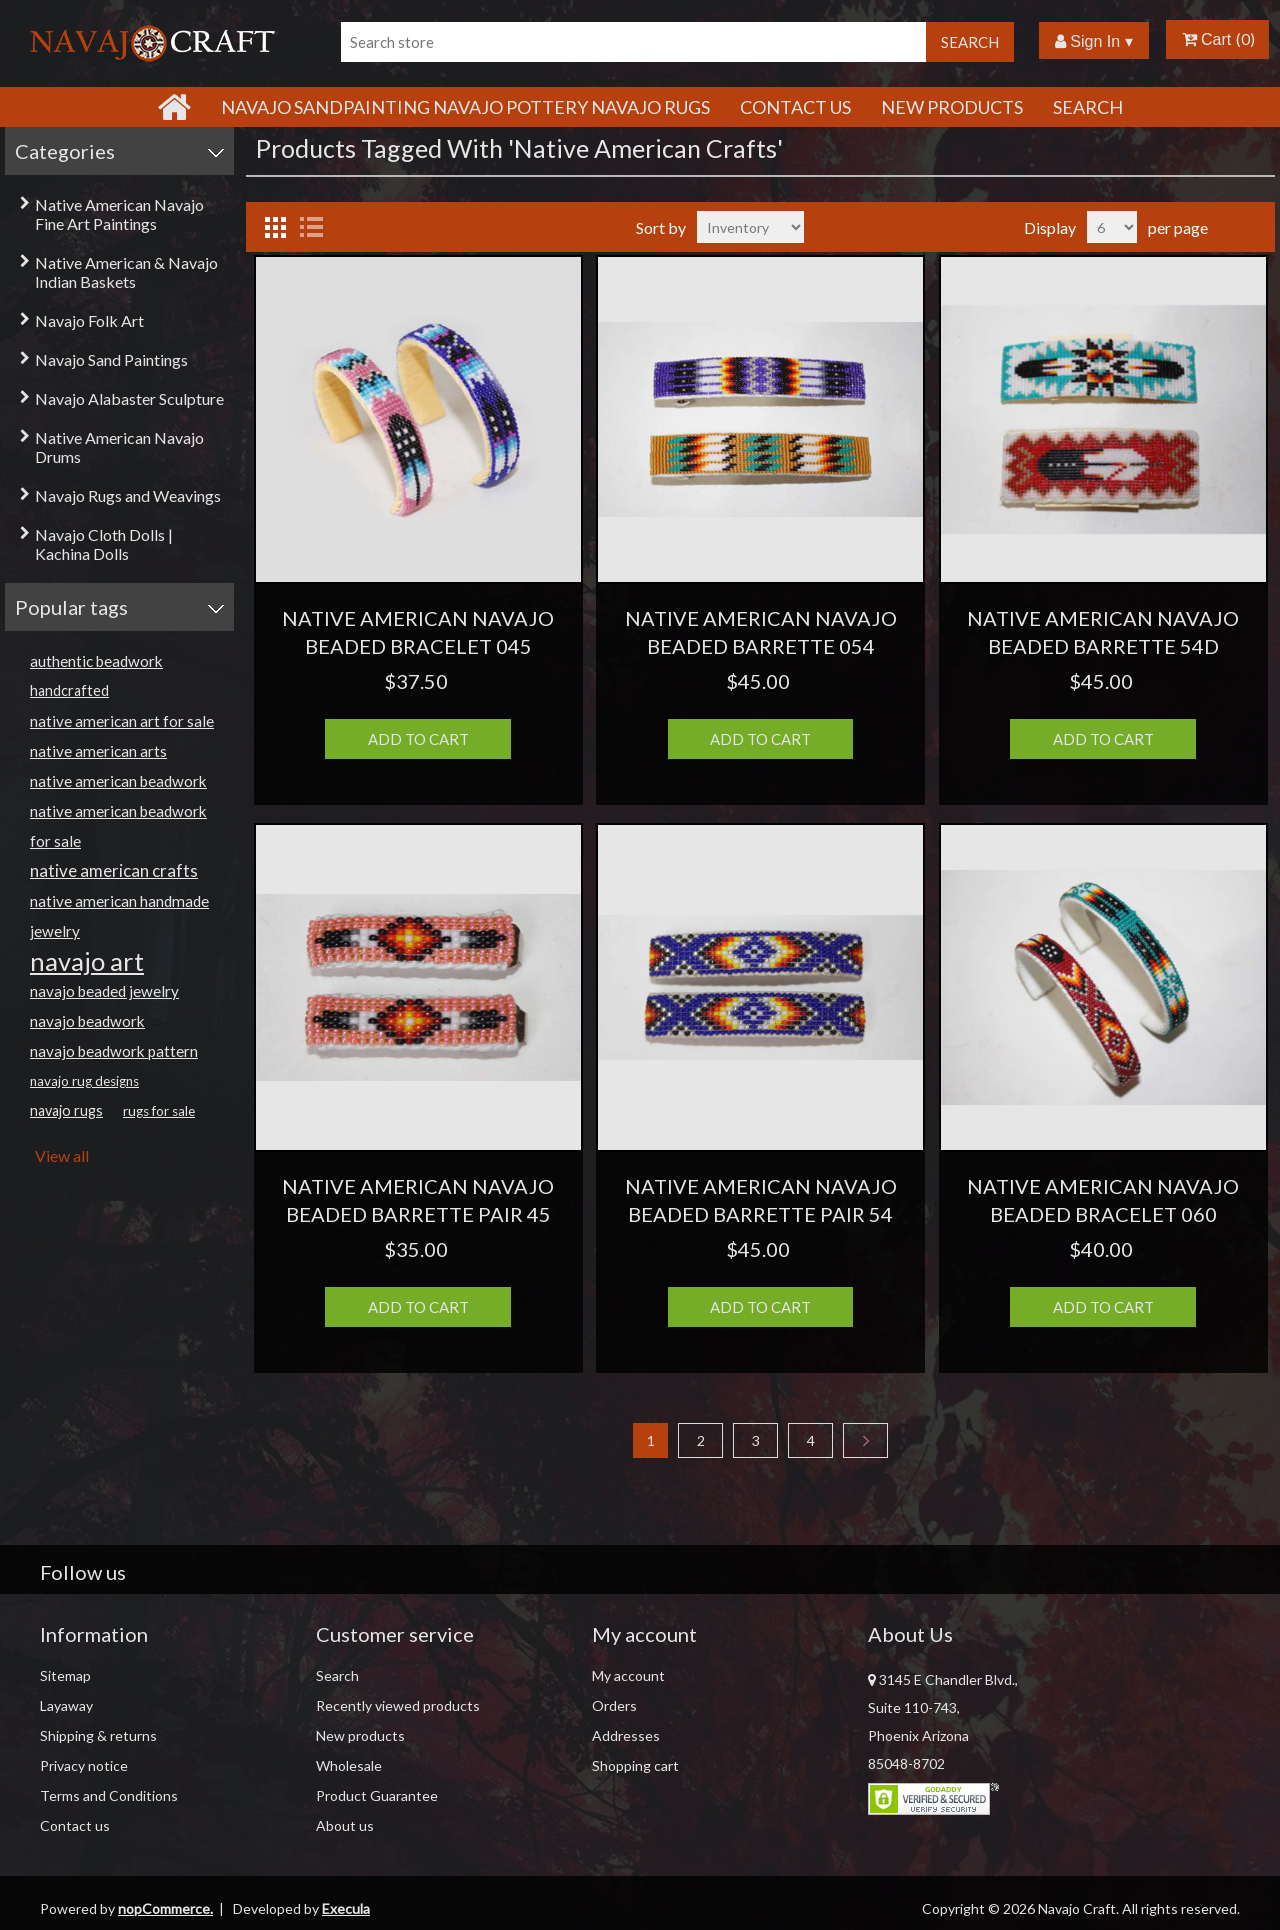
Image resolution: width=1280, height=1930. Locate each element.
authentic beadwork (96, 661)
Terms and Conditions (109, 1795)
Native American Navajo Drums (119, 447)
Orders (614, 1705)
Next (865, 1440)
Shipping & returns (98, 1735)
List (311, 227)
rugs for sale (159, 1111)
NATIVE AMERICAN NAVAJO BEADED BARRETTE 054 (761, 632)
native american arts (98, 751)
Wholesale (349, 1765)
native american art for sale (122, 721)
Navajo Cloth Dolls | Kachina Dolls (104, 544)
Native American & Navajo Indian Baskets (126, 272)
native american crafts (114, 870)
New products (952, 107)
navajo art (87, 961)
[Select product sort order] (750, 227)
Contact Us (795, 107)
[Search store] (633, 42)
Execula (346, 1908)
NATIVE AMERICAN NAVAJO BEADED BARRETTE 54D (1103, 632)
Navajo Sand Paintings (111, 359)
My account (628, 1675)
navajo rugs (66, 1110)
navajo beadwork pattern (114, 1051)
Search (1088, 107)
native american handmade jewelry (119, 916)
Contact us (75, 1825)
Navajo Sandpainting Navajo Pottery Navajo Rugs (465, 107)
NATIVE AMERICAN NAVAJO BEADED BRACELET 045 (418, 632)
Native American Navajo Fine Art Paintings (119, 214)
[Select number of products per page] (1112, 227)
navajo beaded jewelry (104, 991)
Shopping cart (635, 1765)
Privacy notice (84, 1765)
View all (62, 1155)
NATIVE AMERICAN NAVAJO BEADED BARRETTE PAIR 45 (418, 1200)
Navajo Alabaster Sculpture (129, 398)
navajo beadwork (87, 1021)
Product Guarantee (377, 1795)
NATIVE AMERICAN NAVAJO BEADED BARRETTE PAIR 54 (761, 1200)
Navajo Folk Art (89, 320)
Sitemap (65, 1675)
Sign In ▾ (1094, 41)
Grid (275, 227)
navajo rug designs (84, 1081)
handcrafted (69, 690)
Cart (1207, 39)
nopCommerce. (165, 1908)
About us (345, 1825)
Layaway (66, 1705)
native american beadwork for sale (118, 826)
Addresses (626, 1735)
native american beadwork (118, 781)
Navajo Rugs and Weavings (128, 495)
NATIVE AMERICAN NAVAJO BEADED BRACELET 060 (1103, 1200)
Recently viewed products (398, 1705)
